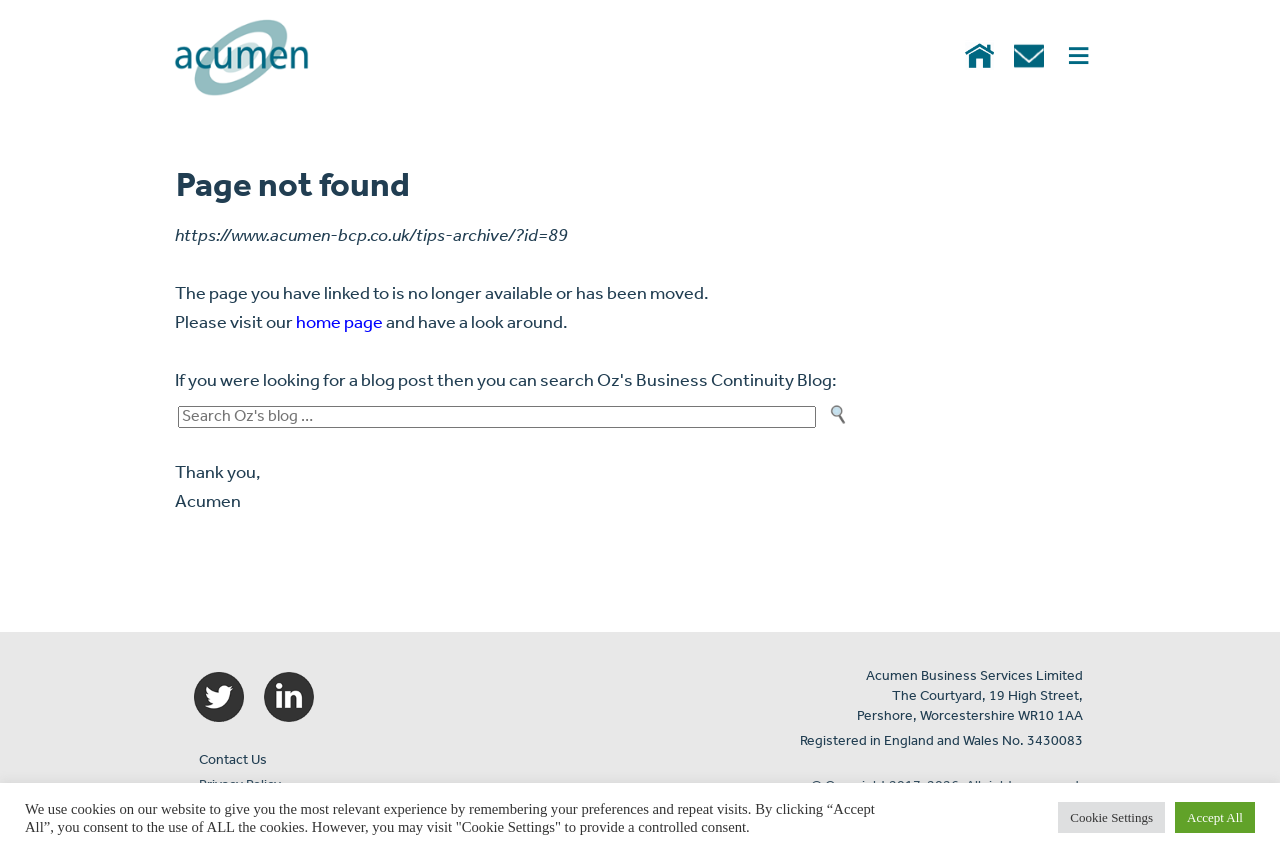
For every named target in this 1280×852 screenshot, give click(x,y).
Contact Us (233, 760)
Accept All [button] (1215, 817)
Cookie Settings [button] (1111, 817)
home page (339, 323)
